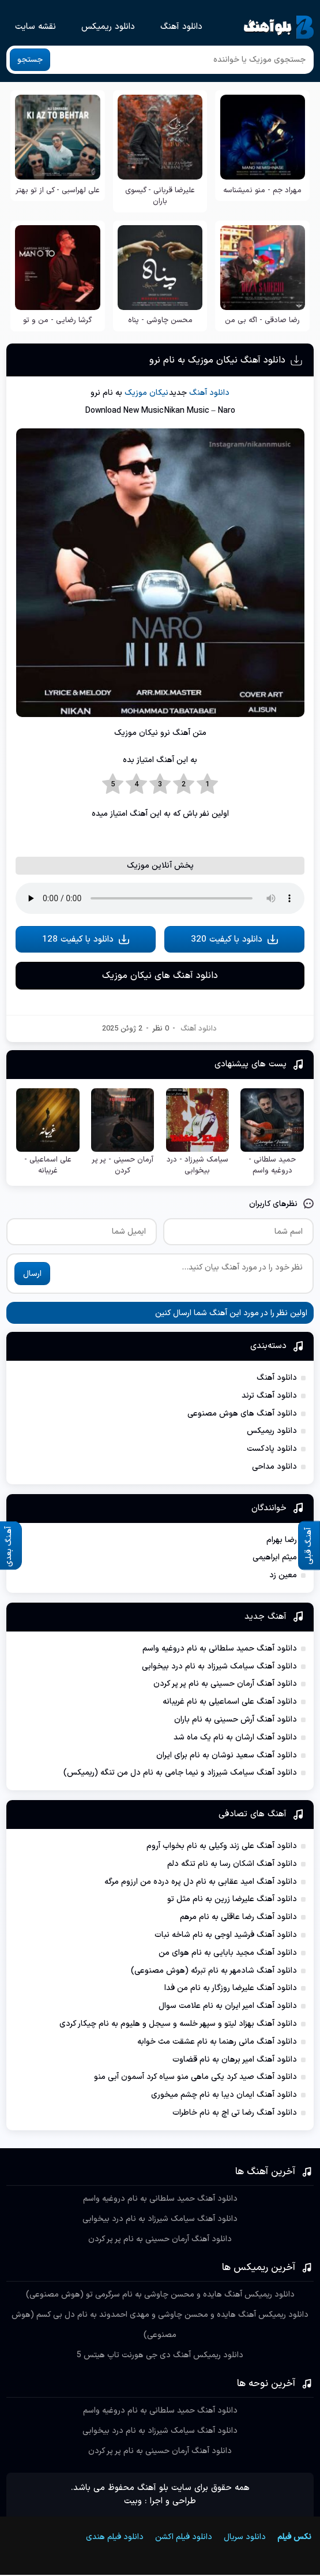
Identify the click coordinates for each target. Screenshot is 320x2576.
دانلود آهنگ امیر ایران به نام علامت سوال (228, 2008)
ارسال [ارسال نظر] (32, 1275)
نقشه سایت (35, 26)
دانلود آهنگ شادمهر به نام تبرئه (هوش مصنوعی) (214, 1972)
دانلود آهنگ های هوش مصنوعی (242, 1415)
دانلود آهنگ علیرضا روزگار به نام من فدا (230, 1990)
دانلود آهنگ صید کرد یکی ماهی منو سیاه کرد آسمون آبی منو (195, 2079)
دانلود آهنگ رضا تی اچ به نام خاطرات (234, 2114)
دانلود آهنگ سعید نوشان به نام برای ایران (226, 1756)
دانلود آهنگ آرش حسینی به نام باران (235, 1721)
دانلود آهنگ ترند (269, 1397)
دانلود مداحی (274, 1468)
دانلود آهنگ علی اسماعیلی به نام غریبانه (230, 1703)
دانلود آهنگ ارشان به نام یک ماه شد (235, 1739)
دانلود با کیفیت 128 (85, 940)
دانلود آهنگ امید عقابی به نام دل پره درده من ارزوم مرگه (200, 1883)
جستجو (30, 60)
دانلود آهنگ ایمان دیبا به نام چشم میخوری (224, 2096)
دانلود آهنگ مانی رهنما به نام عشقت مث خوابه (217, 2043)
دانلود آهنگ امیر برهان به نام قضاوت (234, 2061)
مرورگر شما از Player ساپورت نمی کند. (160, 898)
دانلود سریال (245, 2538)
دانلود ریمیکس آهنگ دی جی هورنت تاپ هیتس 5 (160, 2356)
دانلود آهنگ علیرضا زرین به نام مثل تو (232, 1901)
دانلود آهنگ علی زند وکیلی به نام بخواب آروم (221, 1847)
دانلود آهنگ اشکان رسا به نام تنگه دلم (232, 1865)
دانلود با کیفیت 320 (234, 940)
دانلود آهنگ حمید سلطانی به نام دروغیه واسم (219, 1650)
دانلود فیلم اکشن (183, 2538)
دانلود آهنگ (181, 26)
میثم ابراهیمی (275, 1559)
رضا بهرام (281, 1541)
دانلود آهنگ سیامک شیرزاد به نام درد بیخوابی (219, 1668)
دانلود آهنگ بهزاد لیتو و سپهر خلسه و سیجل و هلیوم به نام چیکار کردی (178, 2025)
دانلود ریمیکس (108, 26)
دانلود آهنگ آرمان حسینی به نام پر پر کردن (225, 1685)
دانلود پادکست (272, 1450)
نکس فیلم (294, 2538)
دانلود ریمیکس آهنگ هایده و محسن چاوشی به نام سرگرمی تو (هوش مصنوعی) (160, 2296)
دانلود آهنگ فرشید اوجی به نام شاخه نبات (226, 1936)
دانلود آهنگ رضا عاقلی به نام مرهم (238, 1919)
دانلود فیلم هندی (110, 2538)
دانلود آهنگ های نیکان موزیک (160, 977)
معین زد (283, 1577)
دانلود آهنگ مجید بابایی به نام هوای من (228, 1954)
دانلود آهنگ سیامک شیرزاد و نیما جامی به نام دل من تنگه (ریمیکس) (180, 1774)
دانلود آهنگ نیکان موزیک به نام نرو (217, 360)
